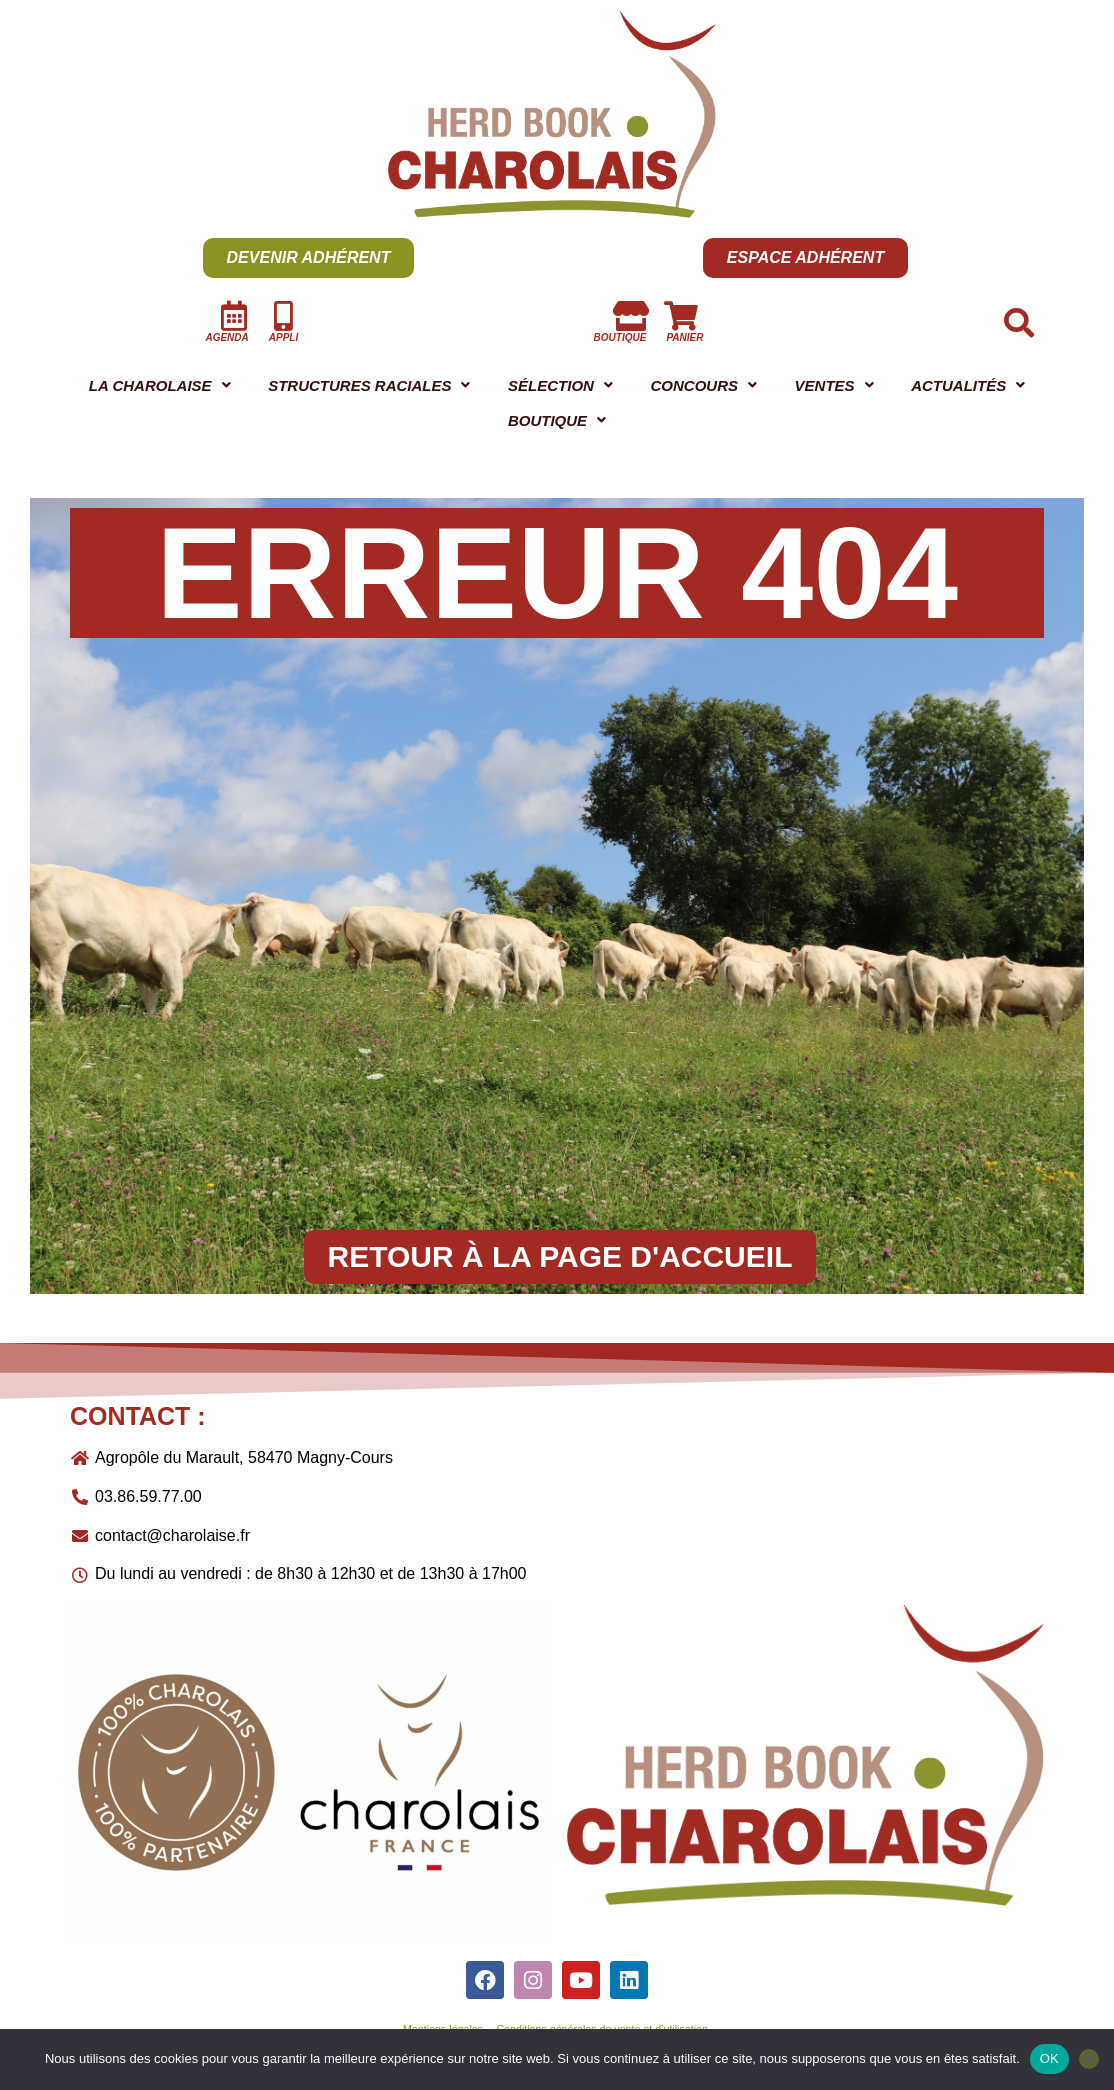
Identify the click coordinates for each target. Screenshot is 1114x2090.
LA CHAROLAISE (177, 387)
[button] (177, 387)
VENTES (976, 387)
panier (684, 337)
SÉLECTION (658, 387)
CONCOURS (825, 387)
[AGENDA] (234, 316)
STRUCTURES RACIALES (428, 387)
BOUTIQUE (805, 426)
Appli (283, 337)
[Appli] (284, 316)
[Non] (1089, 2059)
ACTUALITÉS (318, 426)
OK (1049, 2058)
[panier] (681, 316)
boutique (620, 337)
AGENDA (226, 337)
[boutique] (631, 316)
